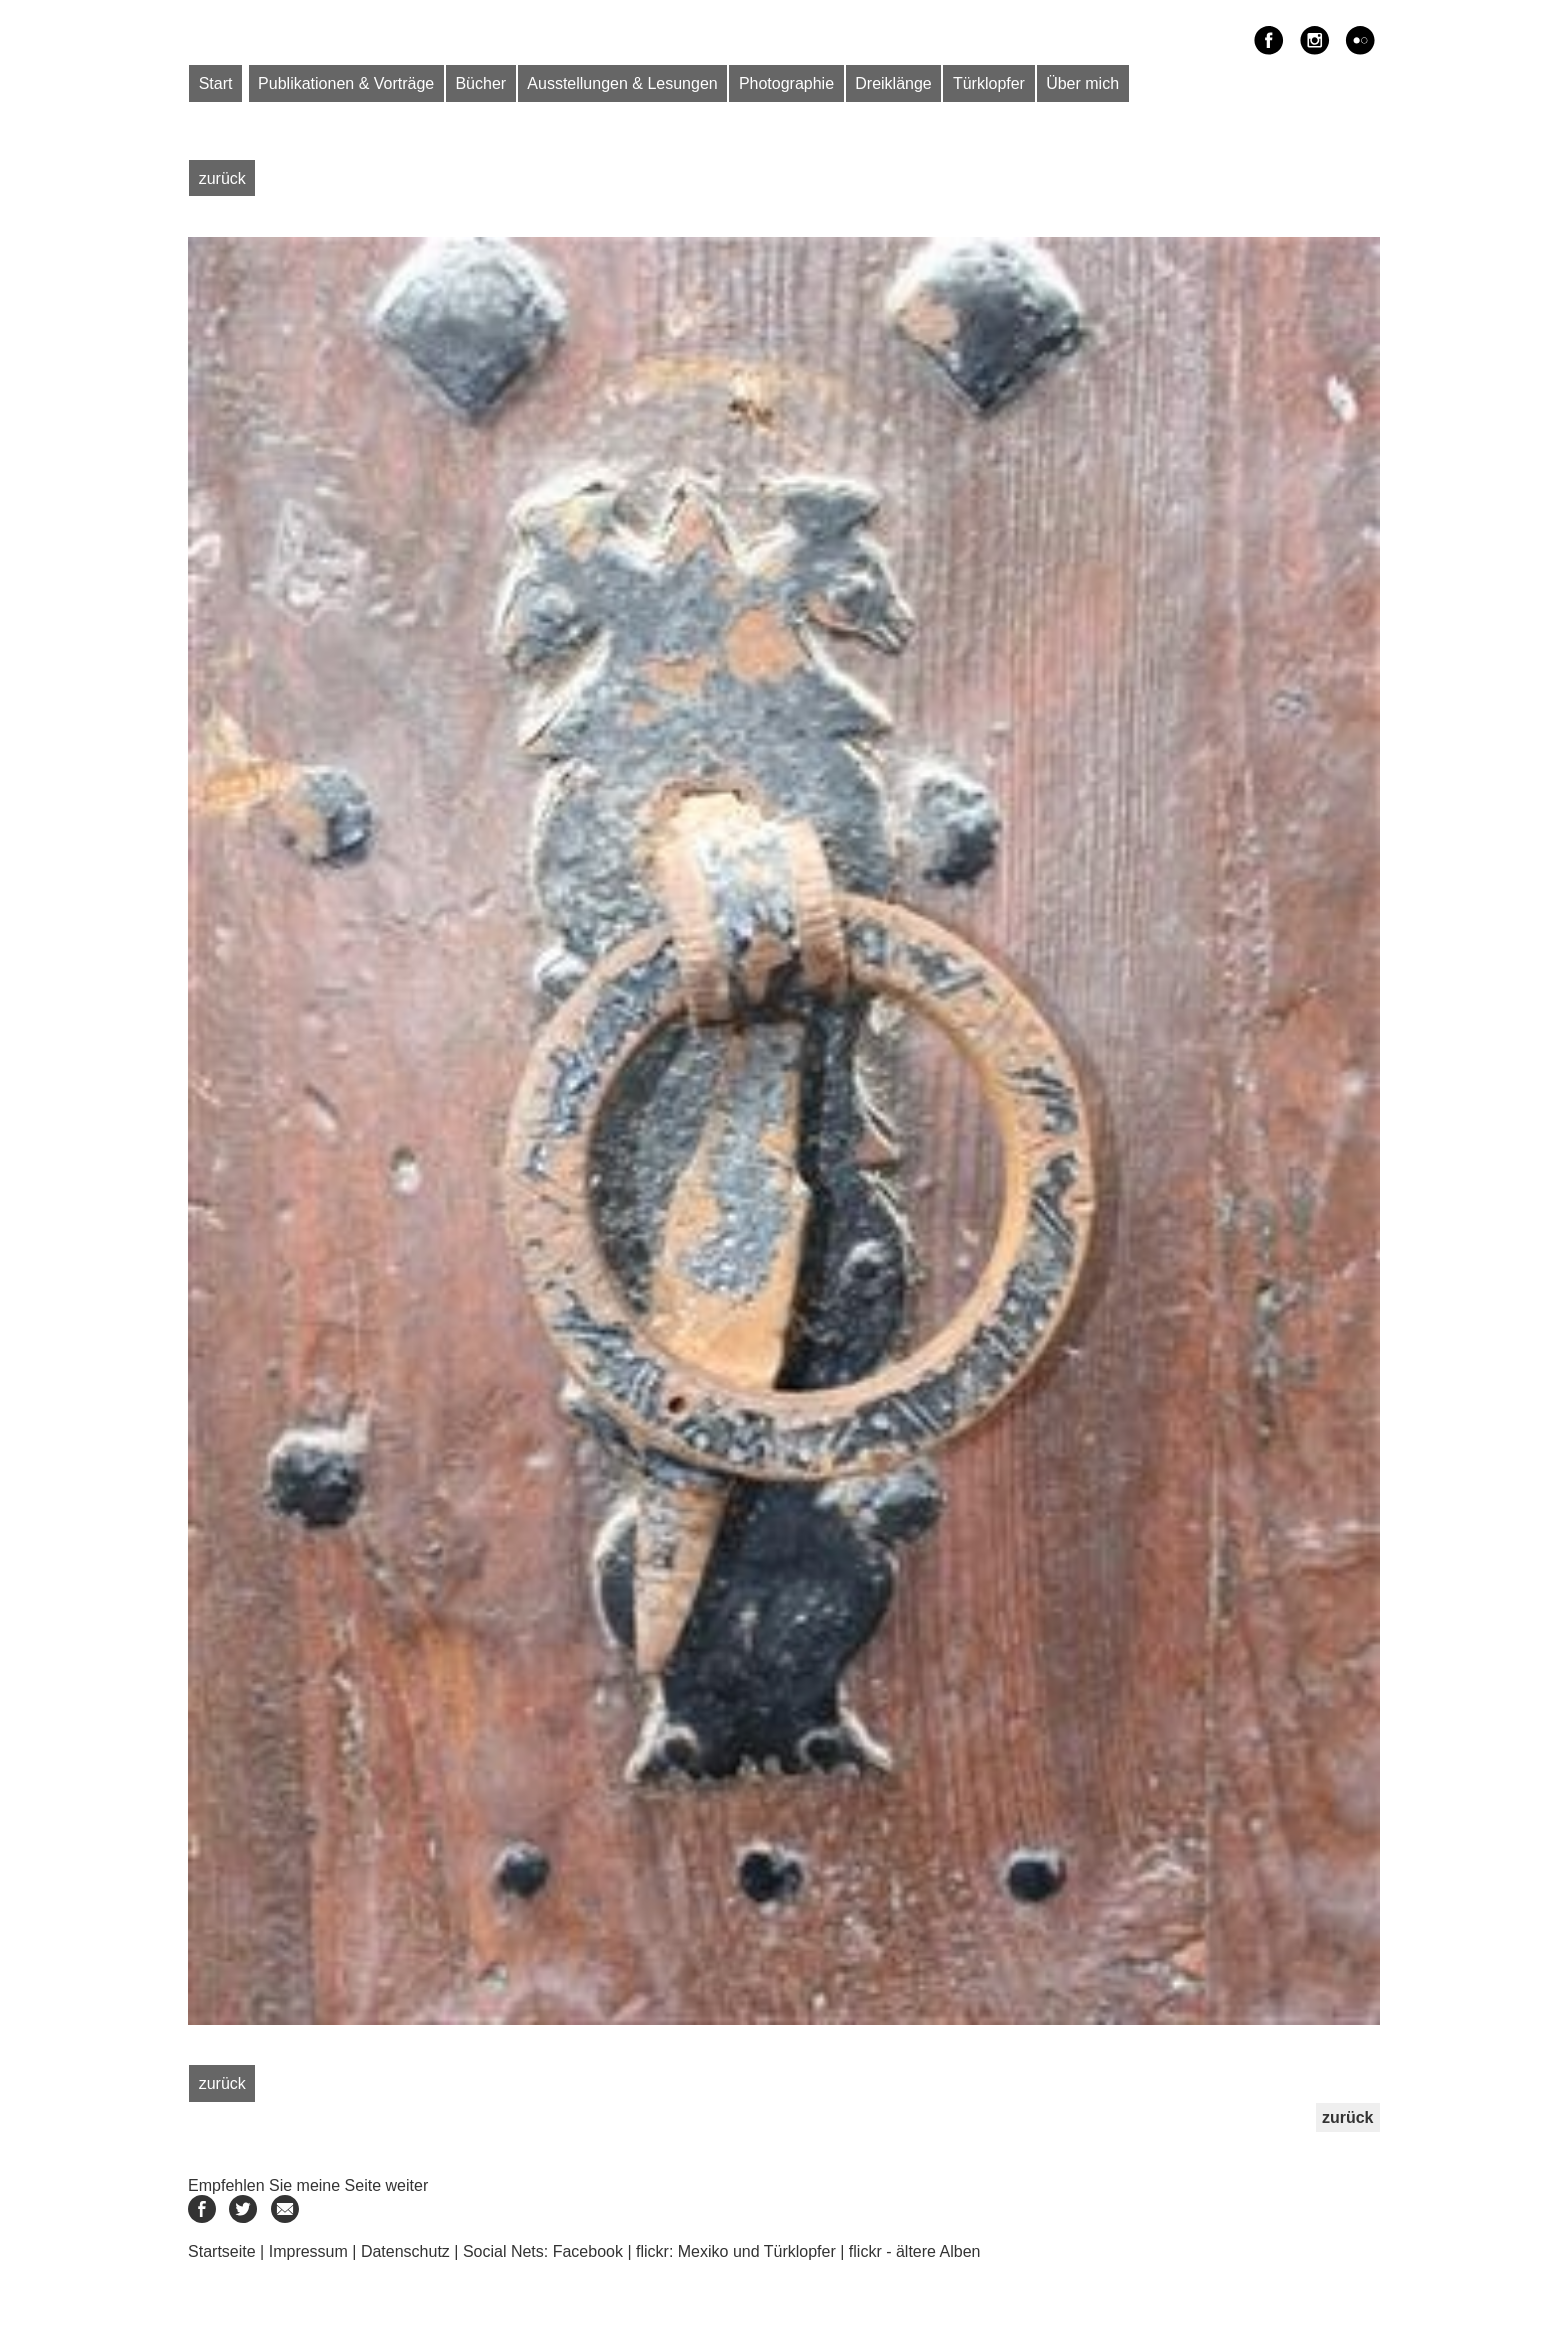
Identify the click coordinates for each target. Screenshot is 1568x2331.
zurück (222, 177)
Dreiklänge (893, 83)
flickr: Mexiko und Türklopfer (736, 2251)
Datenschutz (405, 2251)
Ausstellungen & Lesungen (622, 83)
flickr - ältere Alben (915, 2251)
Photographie (786, 83)
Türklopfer (989, 83)
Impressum (308, 2251)
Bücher (480, 83)
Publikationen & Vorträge (346, 83)
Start (216, 83)
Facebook (588, 2251)
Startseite (222, 2251)
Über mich (1082, 83)
